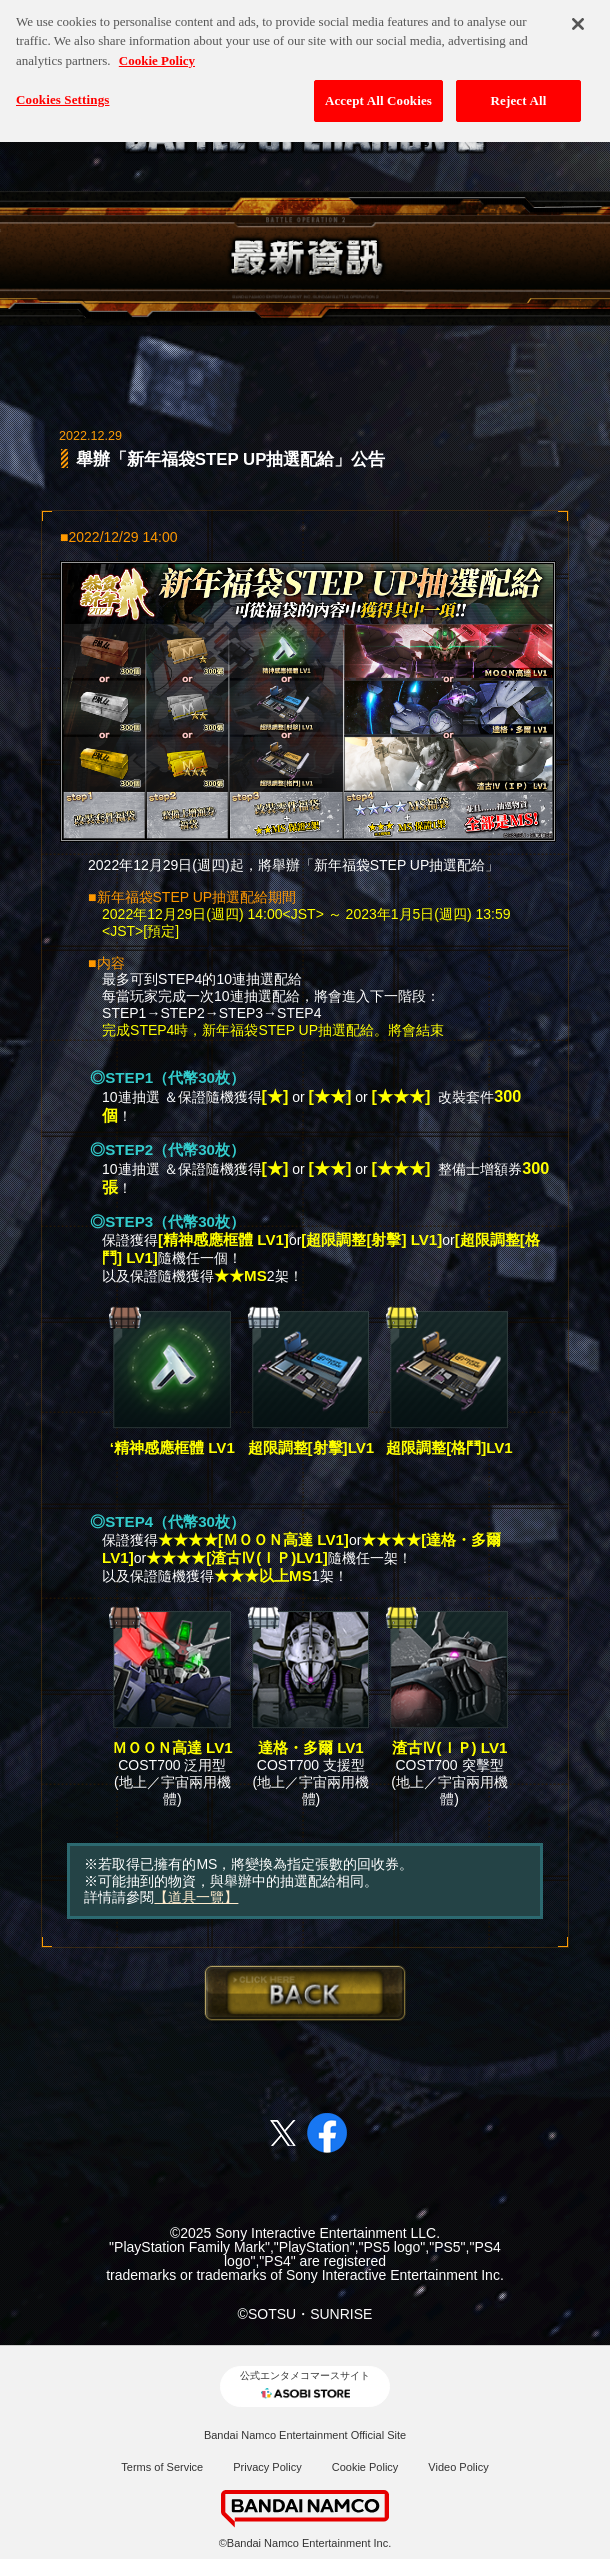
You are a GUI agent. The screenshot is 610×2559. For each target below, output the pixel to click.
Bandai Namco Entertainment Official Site (305, 2435)
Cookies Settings (62, 86)
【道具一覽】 (196, 1897)
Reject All (519, 87)
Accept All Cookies (378, 87)
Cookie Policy (365, 2467)
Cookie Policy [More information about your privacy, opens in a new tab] (157, 47)
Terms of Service (162, 2467)
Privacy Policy (267, 2467)
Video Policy (458, 2467)
